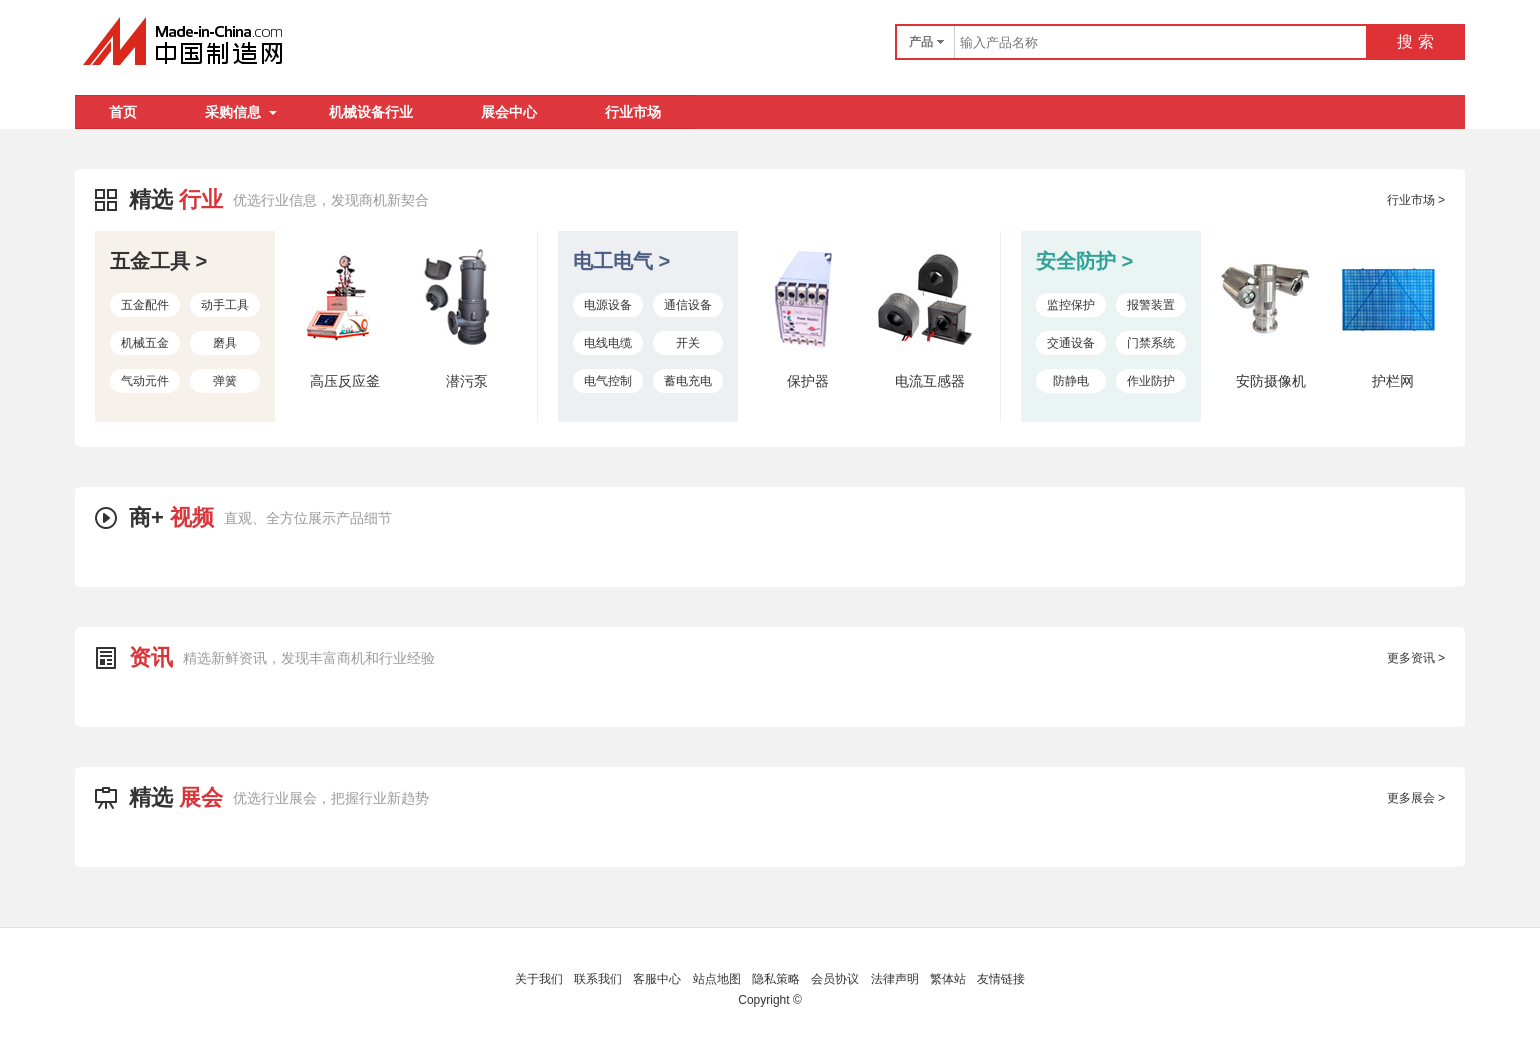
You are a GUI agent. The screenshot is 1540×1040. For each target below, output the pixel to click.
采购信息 (241, 112)
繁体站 (948, 979)
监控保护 (1071, 305)
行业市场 (633, 112)
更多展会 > (1416, 798)
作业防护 (1151, 381)
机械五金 (145, 343)
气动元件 (145, 381)
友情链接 (1001, 979)
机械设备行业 (371, 112)
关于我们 (539, 979)
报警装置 (1151, 305)
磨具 (225, 343)
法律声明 (895, 979)
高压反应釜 (345, 381)
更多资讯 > (1416, 658)
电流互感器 (930, 381)
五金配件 (145, 305)
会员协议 (835, 979)
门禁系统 (1151, 343)
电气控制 (608, 381)
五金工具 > (158, 261)
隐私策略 (776, 979)
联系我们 (598, 979)
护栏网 (1393, 381)
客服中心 (657, 979)
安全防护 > (1084, 261)
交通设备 (1071, 343)
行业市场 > (1416, 200)
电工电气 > (621, 261)
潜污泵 (467, 381)
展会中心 (509, 112)
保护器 (808, 381)
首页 (123, 112)
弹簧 (225, 381)
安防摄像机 (1271, 381)
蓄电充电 (688, 381)
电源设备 (608, 305)
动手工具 (225, 305)
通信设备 (688, 305)
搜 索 (1415, 41)
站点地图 (717, 979)
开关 (688, 343)
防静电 (1071, 381)
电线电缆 (608, 343)
